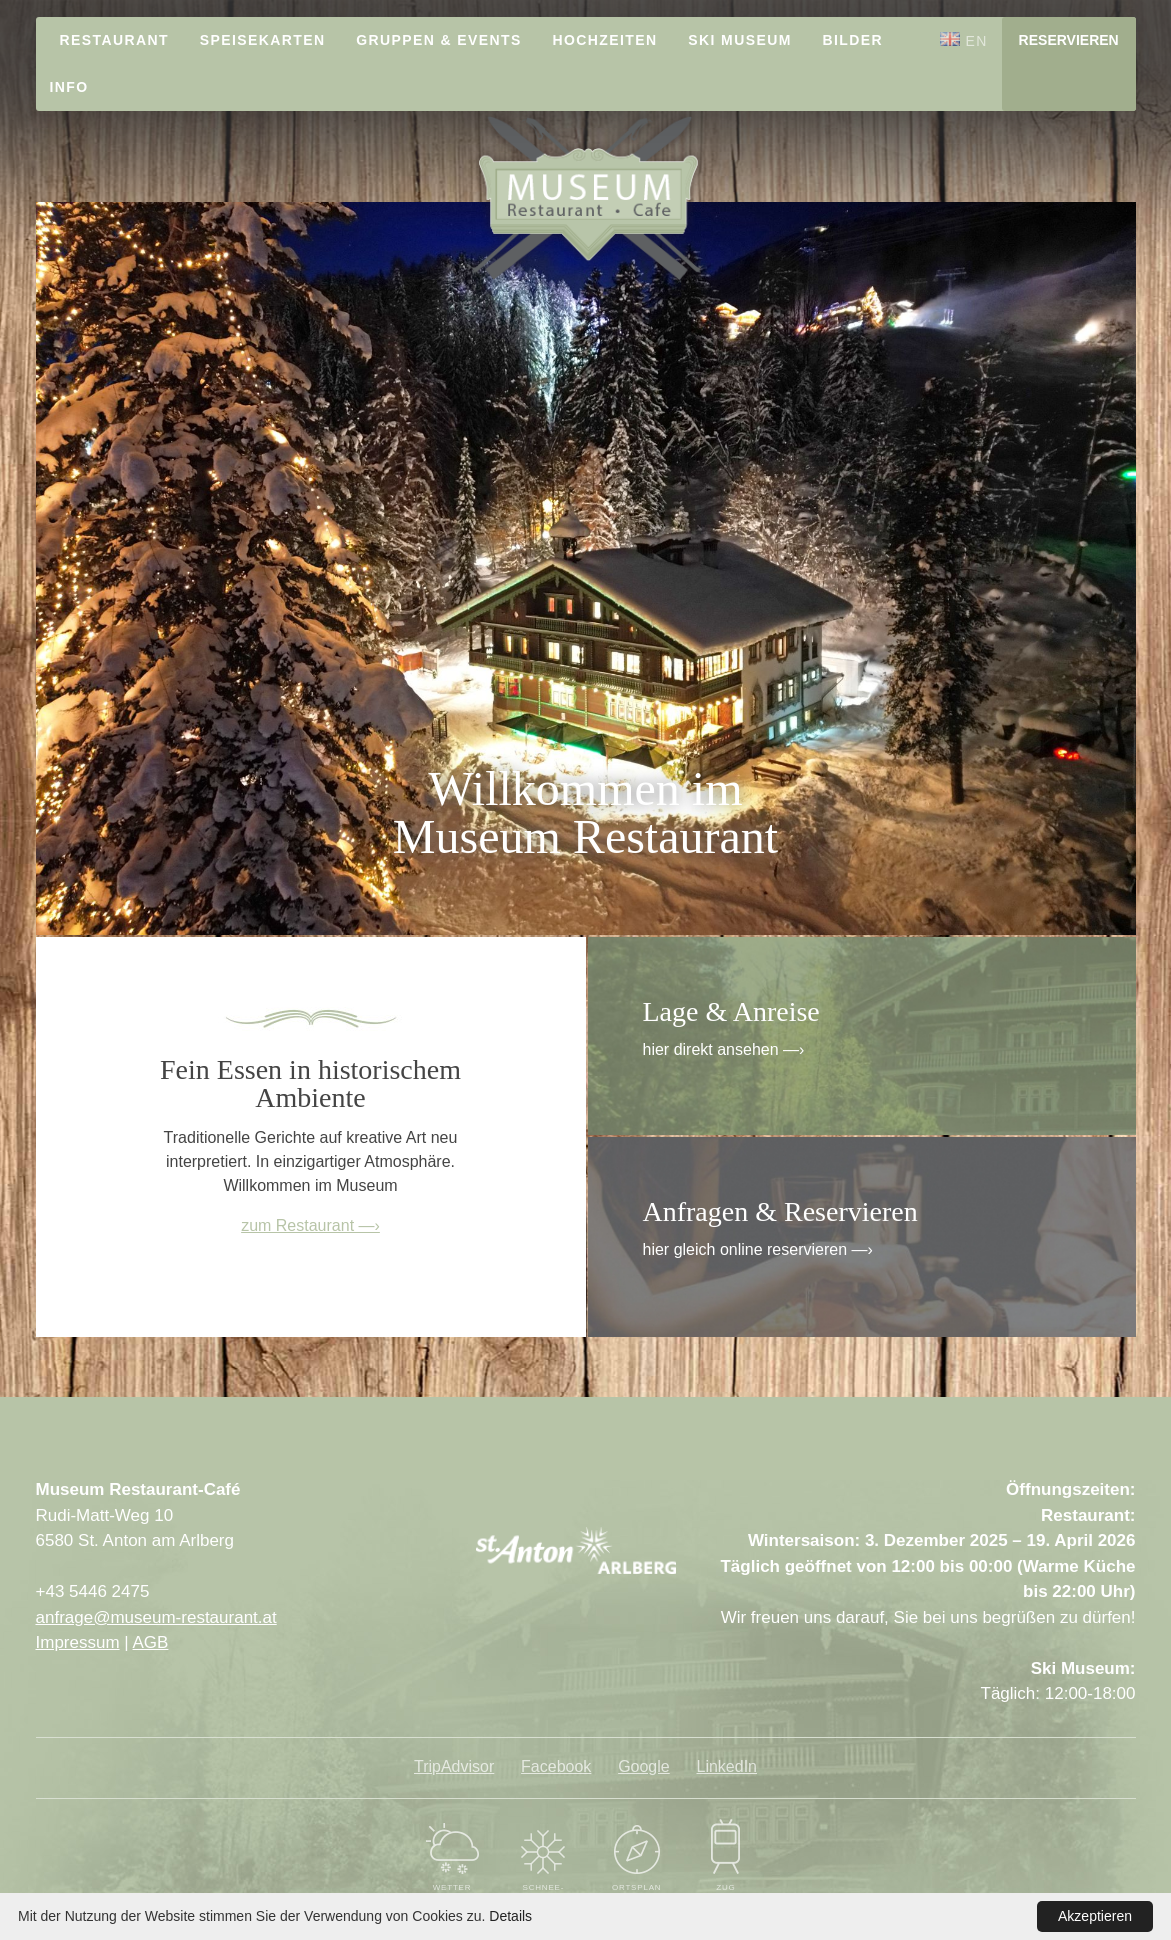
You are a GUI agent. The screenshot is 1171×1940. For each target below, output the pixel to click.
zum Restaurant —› (310, 1225)
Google (644, 1766)
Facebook (556, 1766)
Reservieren (1069, 40)
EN (964, 40)
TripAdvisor (454, 1766)
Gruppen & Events (439, 40)
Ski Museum (739, 40)
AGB (151, 1642)
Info (69, 87)
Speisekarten (263, 40)
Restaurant (114, 40)
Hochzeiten (605, 40)
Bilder (853, 40)
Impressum (78, 1642)
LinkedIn (727, 1766)
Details (510, 1916)
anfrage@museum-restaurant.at (156, 1617)
